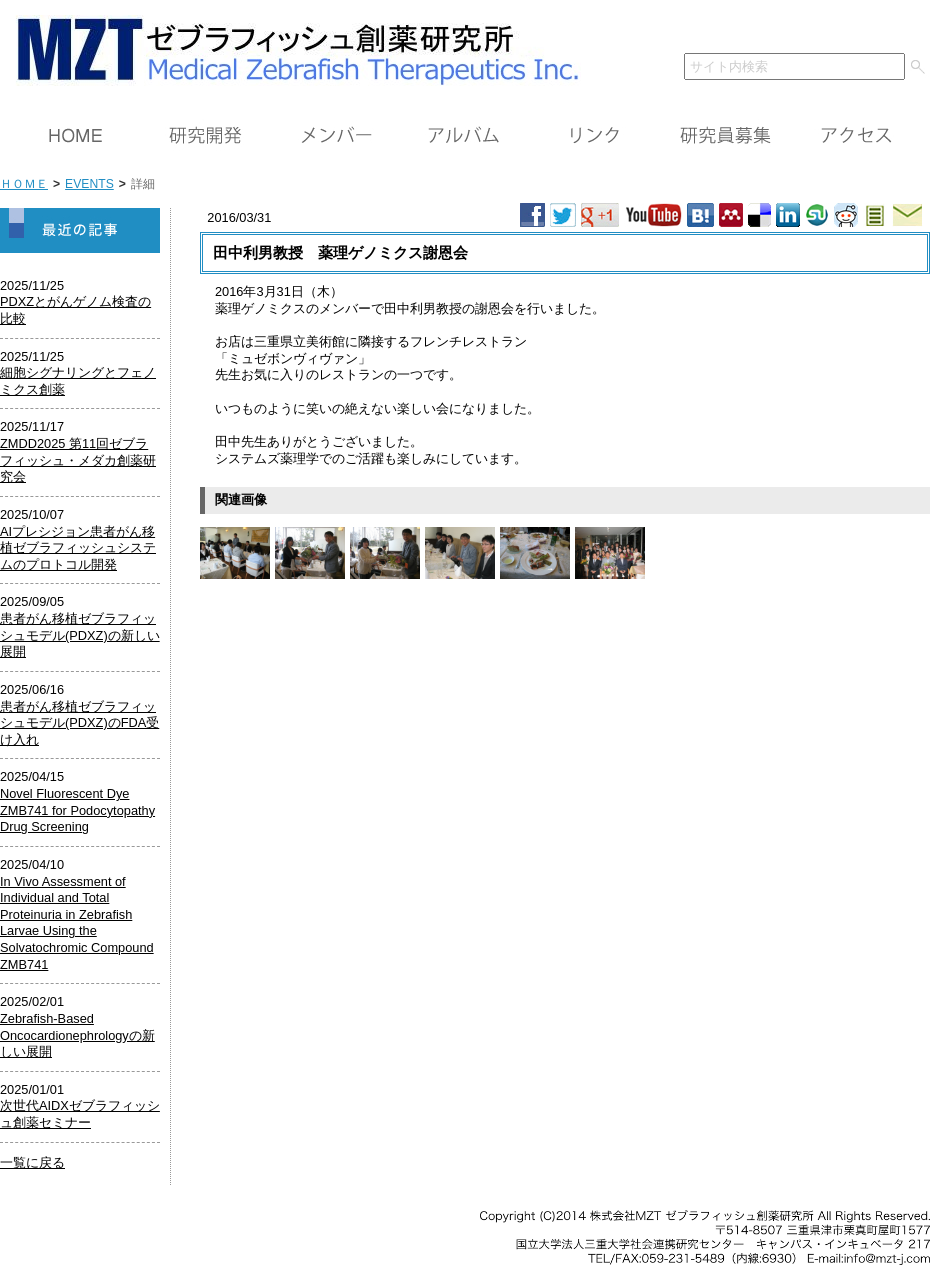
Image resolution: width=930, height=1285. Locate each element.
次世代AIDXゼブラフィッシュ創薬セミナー (80, 1114)
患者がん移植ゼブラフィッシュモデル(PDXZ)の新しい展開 (80, 635)
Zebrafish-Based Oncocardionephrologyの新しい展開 (77, 1035)
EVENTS (89, 184)
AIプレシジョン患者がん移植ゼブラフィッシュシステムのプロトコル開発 (78, 548)
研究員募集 (725, 136)
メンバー (335, 136)
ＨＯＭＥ (75, 136)
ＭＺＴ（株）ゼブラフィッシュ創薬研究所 (290, 47)
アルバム (465, 136)
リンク (595, 136)
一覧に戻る (32, 1162)
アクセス (855, 136)
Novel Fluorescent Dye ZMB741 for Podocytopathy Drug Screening (77, 810)
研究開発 (205, 136)
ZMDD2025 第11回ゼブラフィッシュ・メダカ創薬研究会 (78, 460)
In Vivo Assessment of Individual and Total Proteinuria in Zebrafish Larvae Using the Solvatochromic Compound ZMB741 (77, 923)
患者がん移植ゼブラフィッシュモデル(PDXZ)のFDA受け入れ (79, 723)
